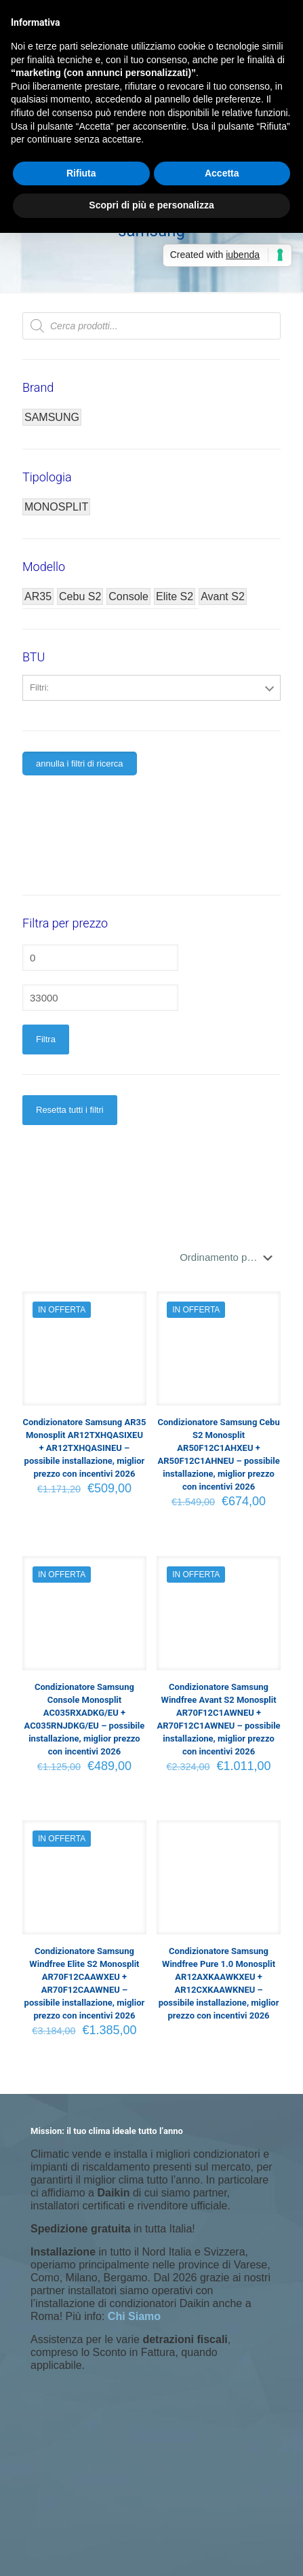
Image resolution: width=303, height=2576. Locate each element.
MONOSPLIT (56, 507)
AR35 (38, 596)
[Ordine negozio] (229, 1257)
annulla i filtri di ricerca (79, 763)
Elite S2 (174, 596)
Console (128, 596)
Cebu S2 (80, 596)
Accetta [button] (222, 173)
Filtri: (39, 687)
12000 (152, 718)
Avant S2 (223, 596)
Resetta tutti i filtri (70, 1110)
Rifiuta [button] (81, 173)
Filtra (46, 1039)
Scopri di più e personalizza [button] (151, 205)
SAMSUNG (51, 417)
